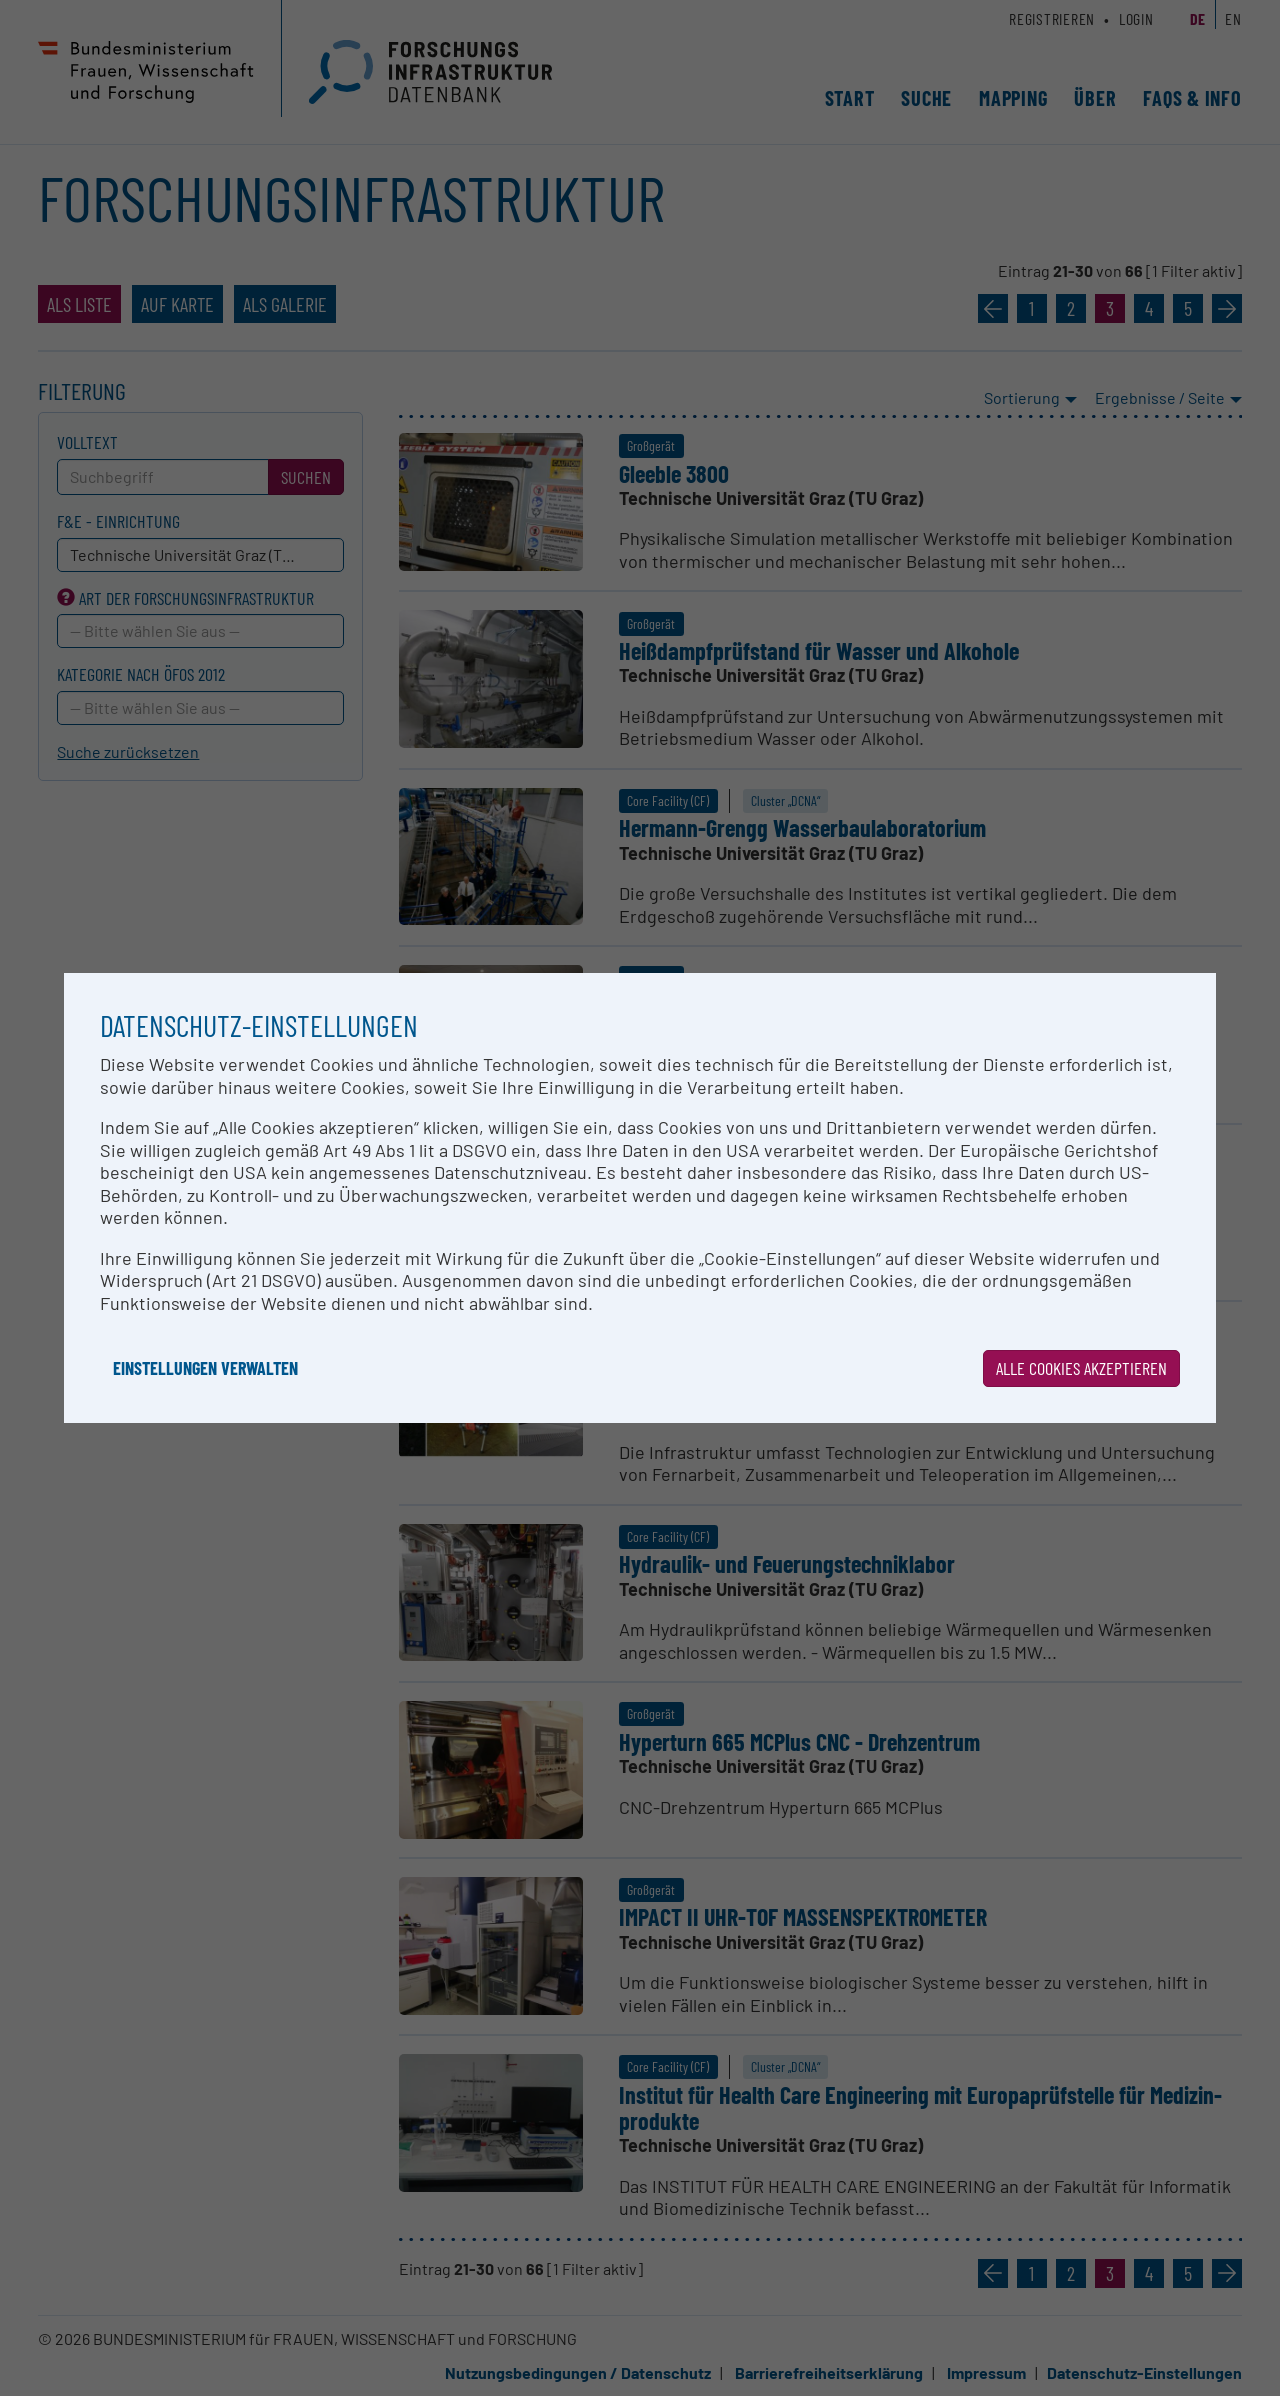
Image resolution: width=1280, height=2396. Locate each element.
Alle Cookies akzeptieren (1081, 1368)
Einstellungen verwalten (205, 1368)
